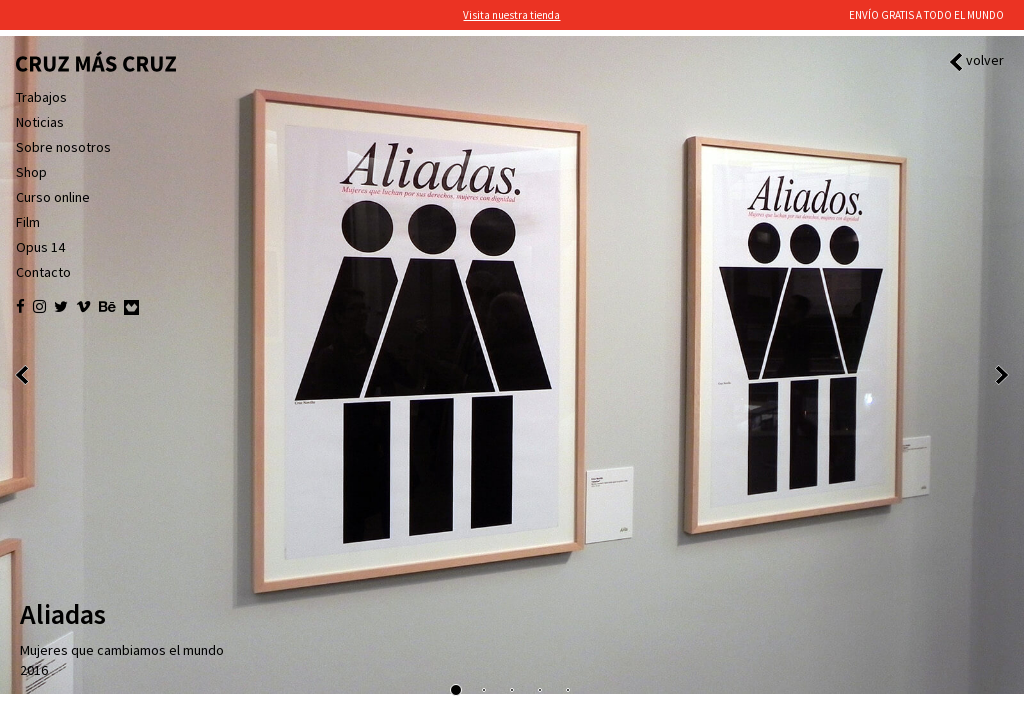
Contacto (43, 272)
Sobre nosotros (63, 147)
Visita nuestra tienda (511, 15)
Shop (31, 172)
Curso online (53, 197)
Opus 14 (40, 247)
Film (28, 222)
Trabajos (41, 97)
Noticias (40, 122)
